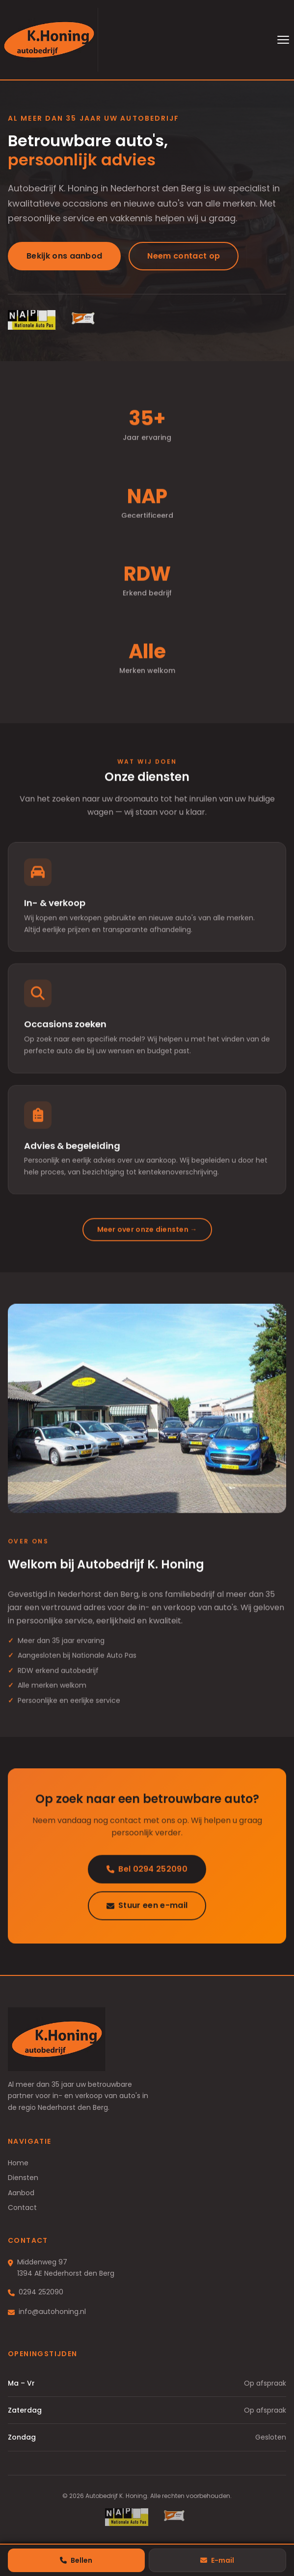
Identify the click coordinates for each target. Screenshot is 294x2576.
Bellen (76, 2560)
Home (18, 2163)
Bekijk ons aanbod (64, 256)
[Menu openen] (283, 40)
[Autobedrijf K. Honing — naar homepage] (49, 40)
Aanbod (21, 2193)
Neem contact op (183, 256)
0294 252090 (41, 2292)
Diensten (23, 2177)
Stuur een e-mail (147, 1908)
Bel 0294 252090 (147, 1872)
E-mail (217, 2560)
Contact (22, 2207)
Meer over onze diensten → (147, 1232)
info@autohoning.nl (52, 2311)
